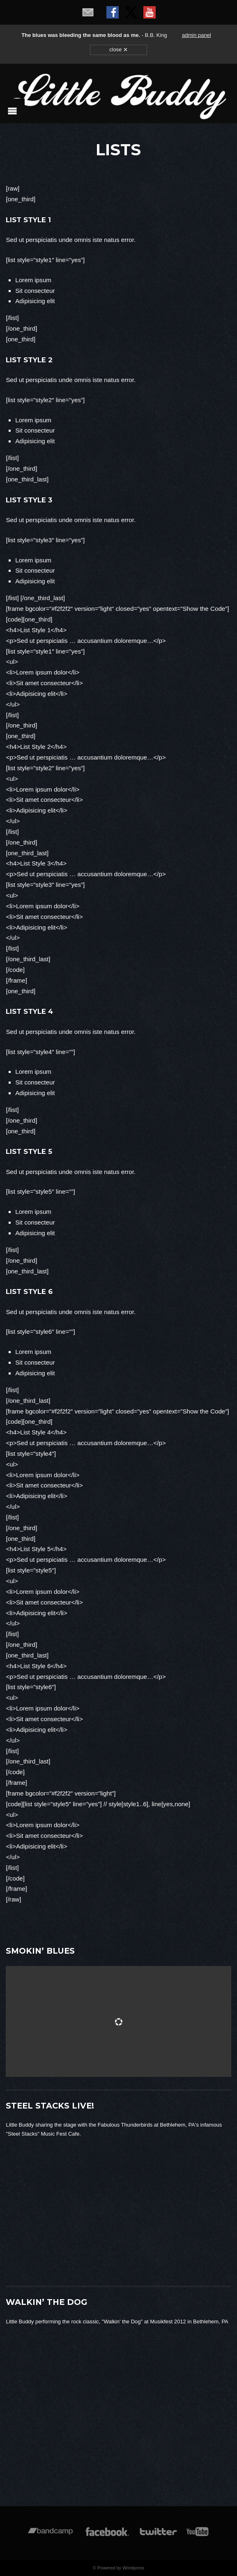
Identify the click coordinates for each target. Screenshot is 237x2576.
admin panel (196, 35)
